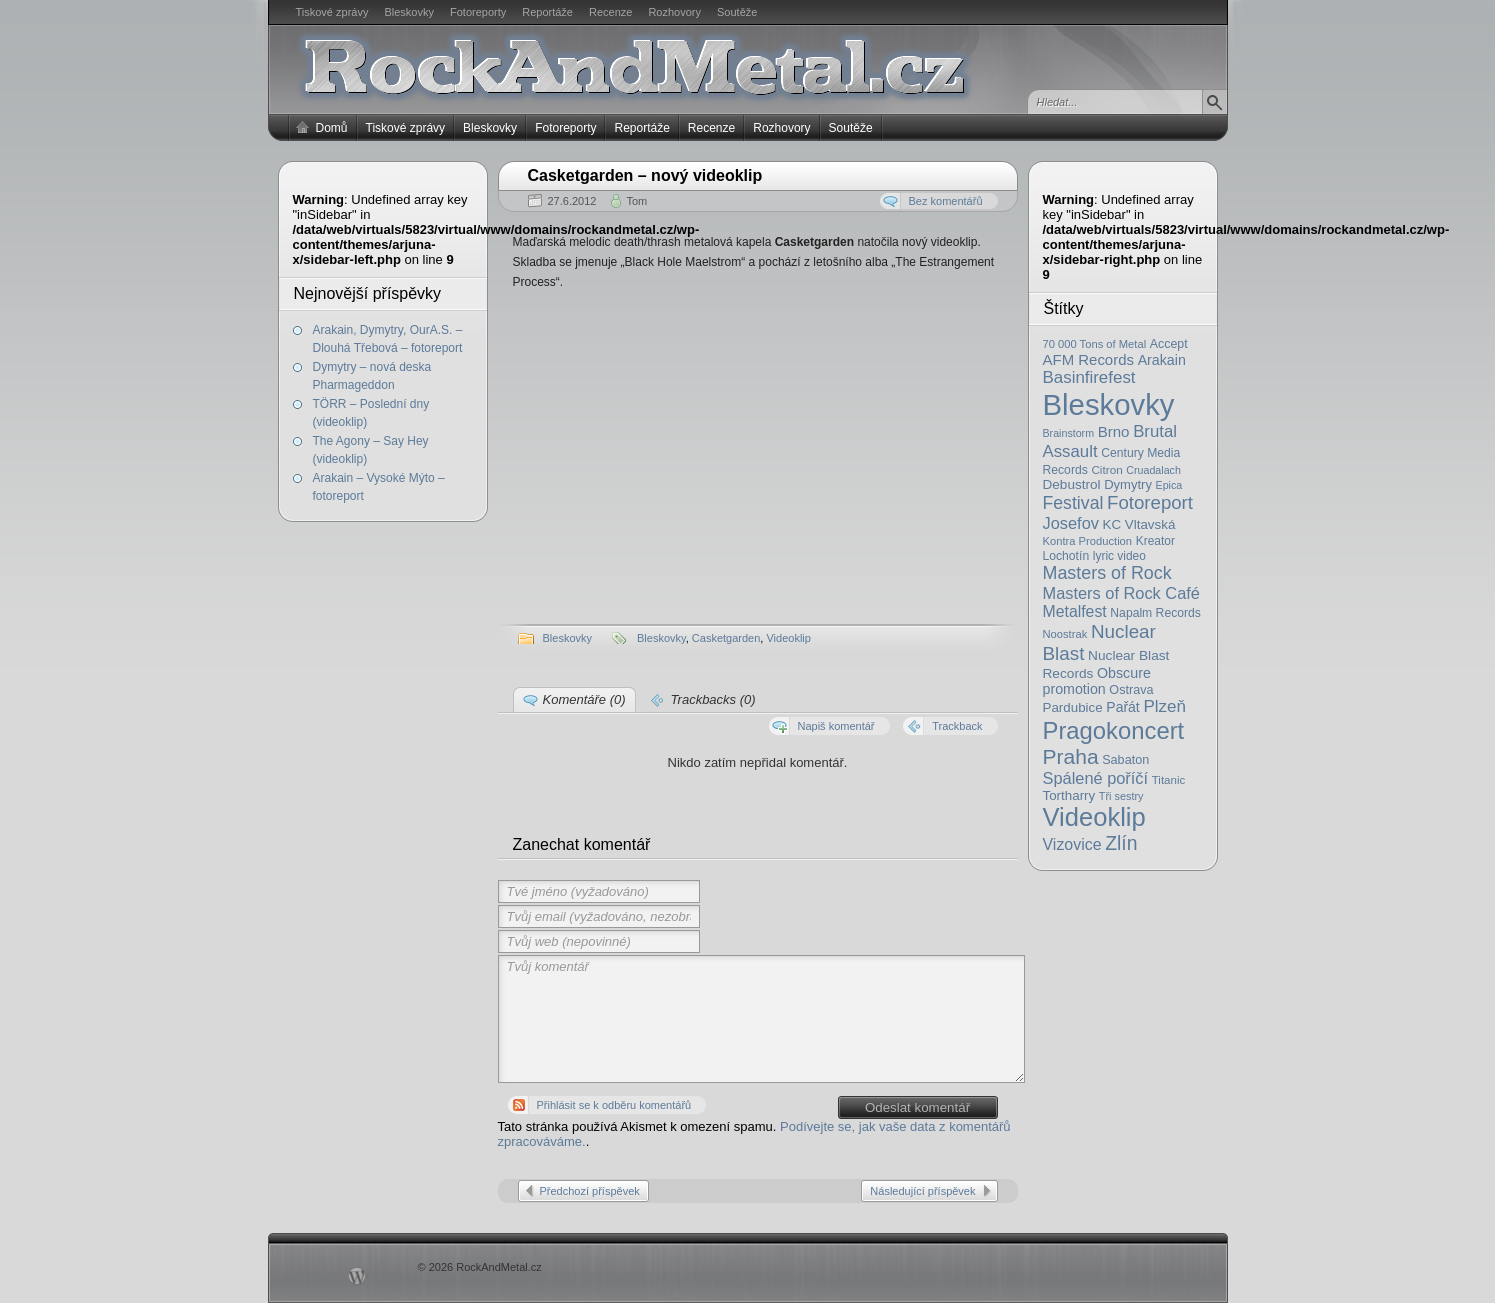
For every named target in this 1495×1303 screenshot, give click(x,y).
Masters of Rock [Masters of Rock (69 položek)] (1107, 573)
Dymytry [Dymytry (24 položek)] (1128, 484)
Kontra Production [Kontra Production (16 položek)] (1088, 541)
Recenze (610, 12)
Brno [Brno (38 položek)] (1114, 431)
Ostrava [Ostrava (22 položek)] (1131, 690)
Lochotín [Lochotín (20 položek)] (1066, 556)
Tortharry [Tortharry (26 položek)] (1069, 795)
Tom (636, 201)
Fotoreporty (478, 12)
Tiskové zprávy (332, 12)
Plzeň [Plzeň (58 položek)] (1164, 706)
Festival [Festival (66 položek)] (1073, 503)
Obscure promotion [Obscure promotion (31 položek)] (1097, 681)
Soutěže (737, 12)
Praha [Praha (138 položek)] (1071, 756)
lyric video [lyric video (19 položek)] (1119, 556)
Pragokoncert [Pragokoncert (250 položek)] (1114, 730)
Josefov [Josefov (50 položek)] (1071, 523)
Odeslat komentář (917, 1107)
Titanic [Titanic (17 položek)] (1169, 780)
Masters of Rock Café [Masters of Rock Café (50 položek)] (1121, 593)
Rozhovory (674, 12)
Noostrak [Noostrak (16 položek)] (1065, 634)
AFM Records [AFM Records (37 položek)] (1089, 359)
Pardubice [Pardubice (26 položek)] (1073, 707)
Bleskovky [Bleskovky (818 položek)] (1109, 404)
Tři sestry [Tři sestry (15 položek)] (1121, 796)
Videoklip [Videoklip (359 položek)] (1094, 817)
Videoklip (788, 638)
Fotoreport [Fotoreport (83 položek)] (1150, 502)
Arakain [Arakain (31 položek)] (1162, 360)
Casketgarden (726, 638)
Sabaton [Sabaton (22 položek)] (1125, 760)
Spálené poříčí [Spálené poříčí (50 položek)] (1096, 778)
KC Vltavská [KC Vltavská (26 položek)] (1139, 524)
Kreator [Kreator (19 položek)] (1155, 541)
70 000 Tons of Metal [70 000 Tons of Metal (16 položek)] (1095, 344)
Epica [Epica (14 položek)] (1169, 485)
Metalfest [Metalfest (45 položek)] (1075, 611)
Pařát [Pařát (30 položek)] (1122, 707)
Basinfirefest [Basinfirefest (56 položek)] (1089, 377)
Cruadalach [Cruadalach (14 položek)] (1153, 470)
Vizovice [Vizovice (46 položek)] (1072, 844)
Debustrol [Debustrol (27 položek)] (1072, 484)
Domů (332, 128)
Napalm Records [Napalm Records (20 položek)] (1155, 613)
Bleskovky (409, 12)
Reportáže (547, 12)
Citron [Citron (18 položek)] (1106, 469)
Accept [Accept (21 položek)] (1169, 344)
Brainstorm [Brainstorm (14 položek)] (1069, 433)
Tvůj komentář (762, 1019)
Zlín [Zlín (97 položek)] (1121, 843)
